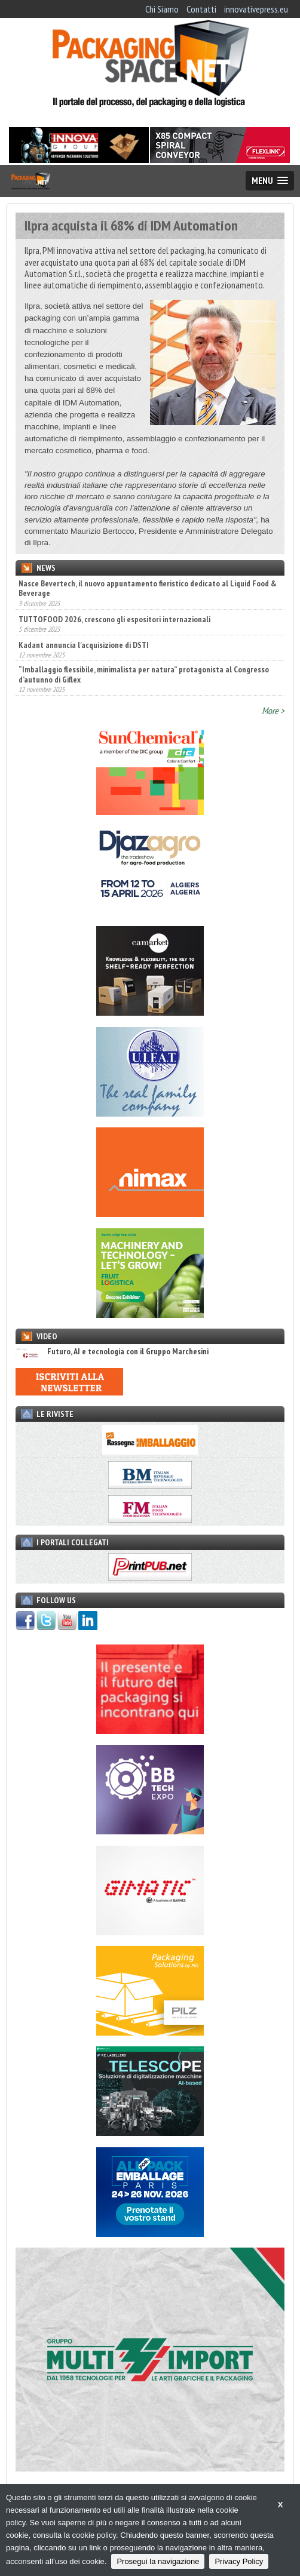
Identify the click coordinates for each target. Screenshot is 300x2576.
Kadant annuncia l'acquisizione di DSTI (84, 645)
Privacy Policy (239, 2561)
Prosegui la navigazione (158, 2561)
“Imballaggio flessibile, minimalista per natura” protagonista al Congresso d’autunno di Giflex (144, 674)
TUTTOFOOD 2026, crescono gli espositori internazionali (114, 619)
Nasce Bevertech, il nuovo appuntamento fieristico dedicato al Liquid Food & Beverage (148, 588)
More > (273, 711)
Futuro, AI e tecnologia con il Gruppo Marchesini (112, 1351)
